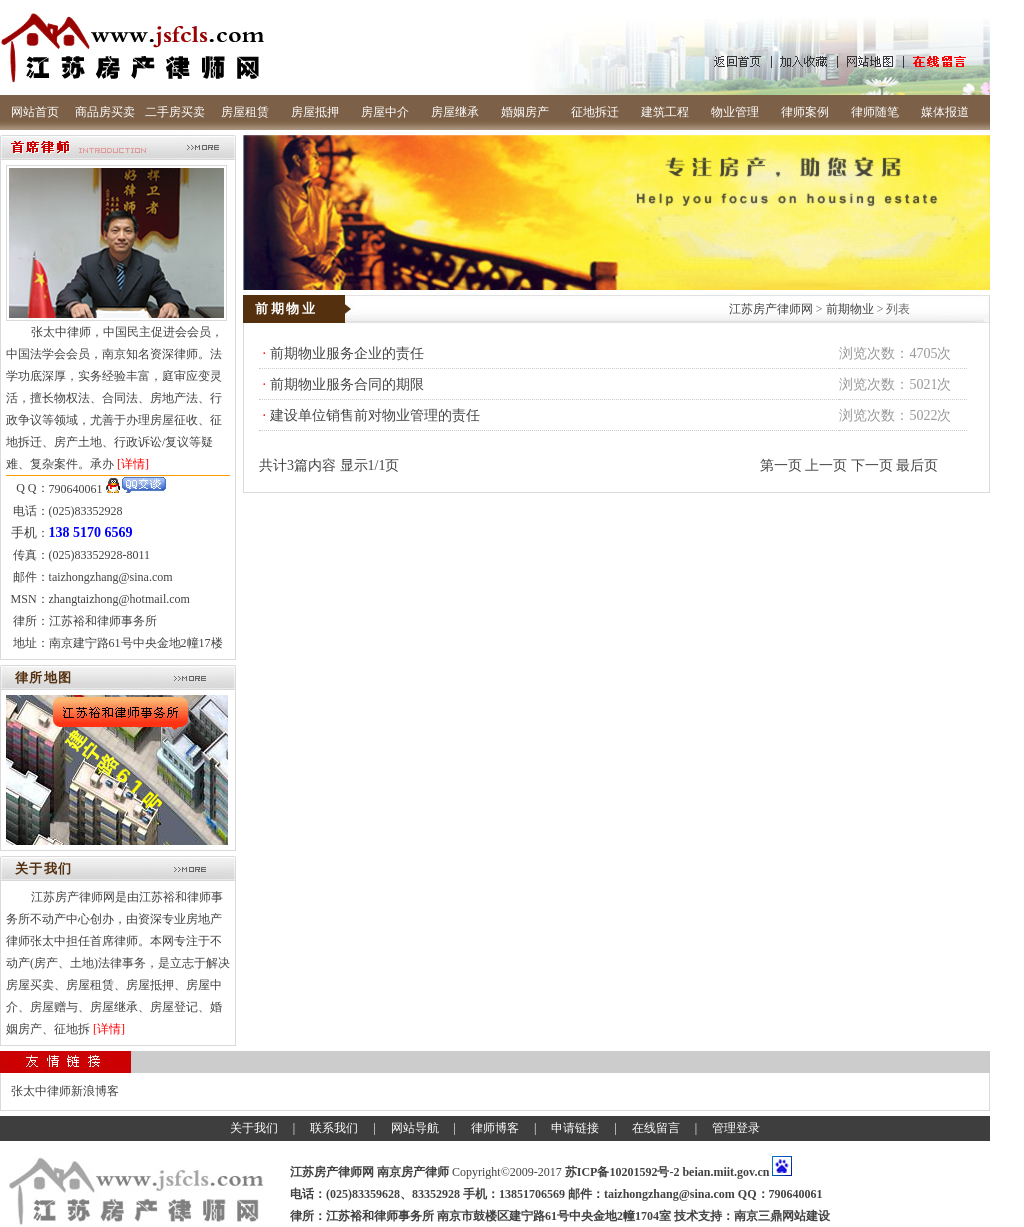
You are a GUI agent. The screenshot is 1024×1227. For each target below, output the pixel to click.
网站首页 (35, 112)
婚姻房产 (525, 112)
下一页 (872, 465)
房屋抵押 (315, 112)
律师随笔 (875, 112)
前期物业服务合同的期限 (347, 384)
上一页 (826, 465)
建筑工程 (665, 112)
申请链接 (575, 1128)
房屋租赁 (245, 112)
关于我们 (254, 1128)
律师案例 (805, 112)
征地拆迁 (595, 112)
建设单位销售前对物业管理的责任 (375, 415)
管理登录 (736, 1128)
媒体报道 (945, 112)
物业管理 (735, 112)
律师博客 (495, 1128)
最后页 (917, 465)
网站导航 (415, 1128)
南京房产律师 (413, 1172)
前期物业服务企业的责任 (347, 353)
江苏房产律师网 (771, 309)
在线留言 (656, 1128)
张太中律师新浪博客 (65, 1091)
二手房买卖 (175, 112)
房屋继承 (455, 112)
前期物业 (850, 309)
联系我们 (334, 1128)
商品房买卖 (105, 112)
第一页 (781, 465)
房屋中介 (385, 112)
